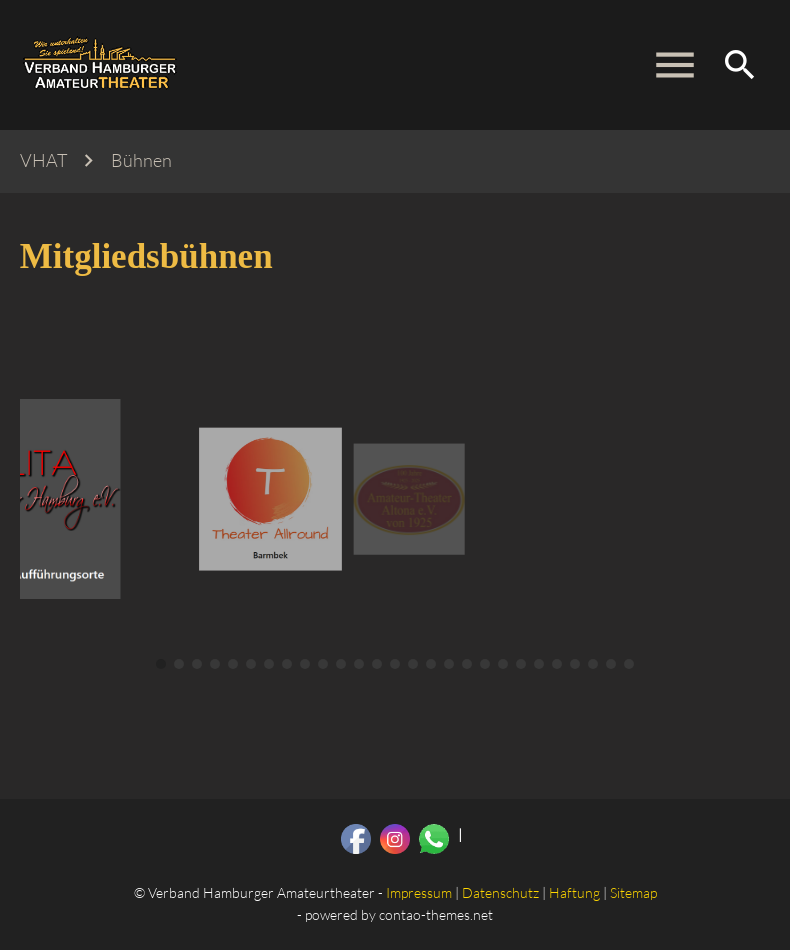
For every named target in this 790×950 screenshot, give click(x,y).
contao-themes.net (436, 914)
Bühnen (141, 160)
